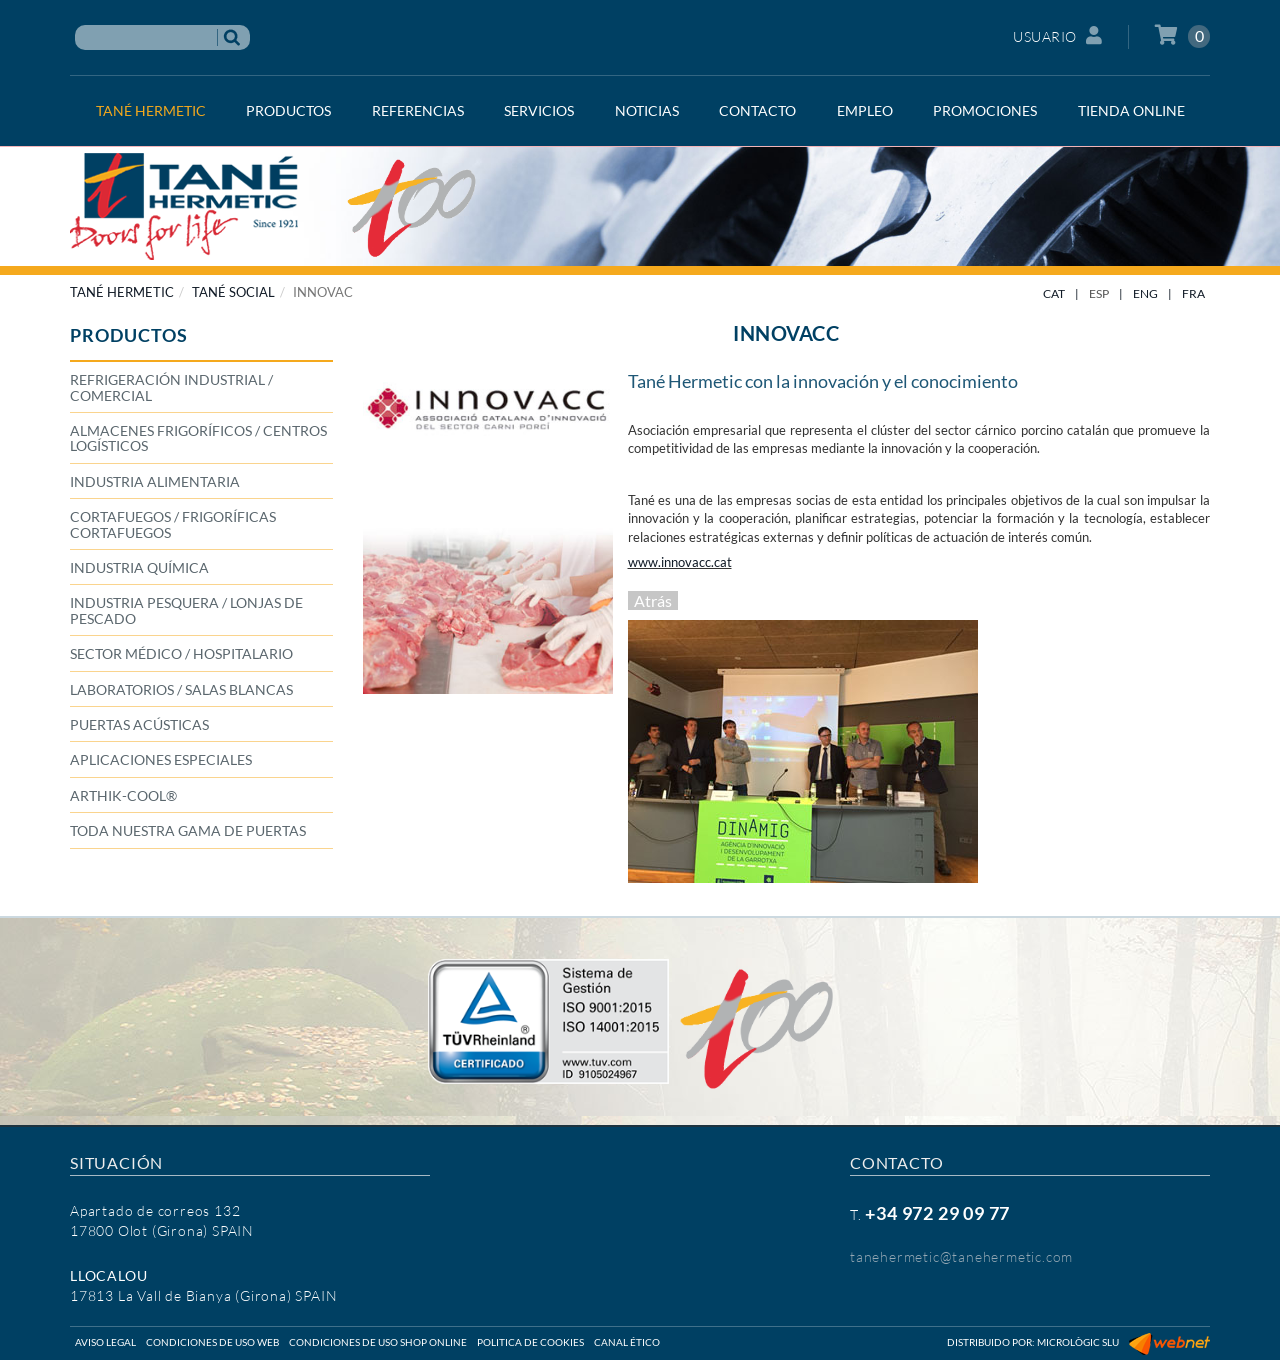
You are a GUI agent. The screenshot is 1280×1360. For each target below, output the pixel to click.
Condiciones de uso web (212, 1342)
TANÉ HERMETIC (122, 292)
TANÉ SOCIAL (233, 292)
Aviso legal (105, 1342)
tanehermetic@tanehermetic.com (961, 1256)
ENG (1145, 293)
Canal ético (627, 1342)
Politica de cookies (530, 1342)
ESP (1099, 293)
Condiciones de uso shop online (378, 1342)
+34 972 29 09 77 (937, 1213)
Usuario (1057, 35)
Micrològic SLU (1078, 1342)
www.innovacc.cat (680, 562)
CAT (1054, 293)
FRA (1193, 293)
